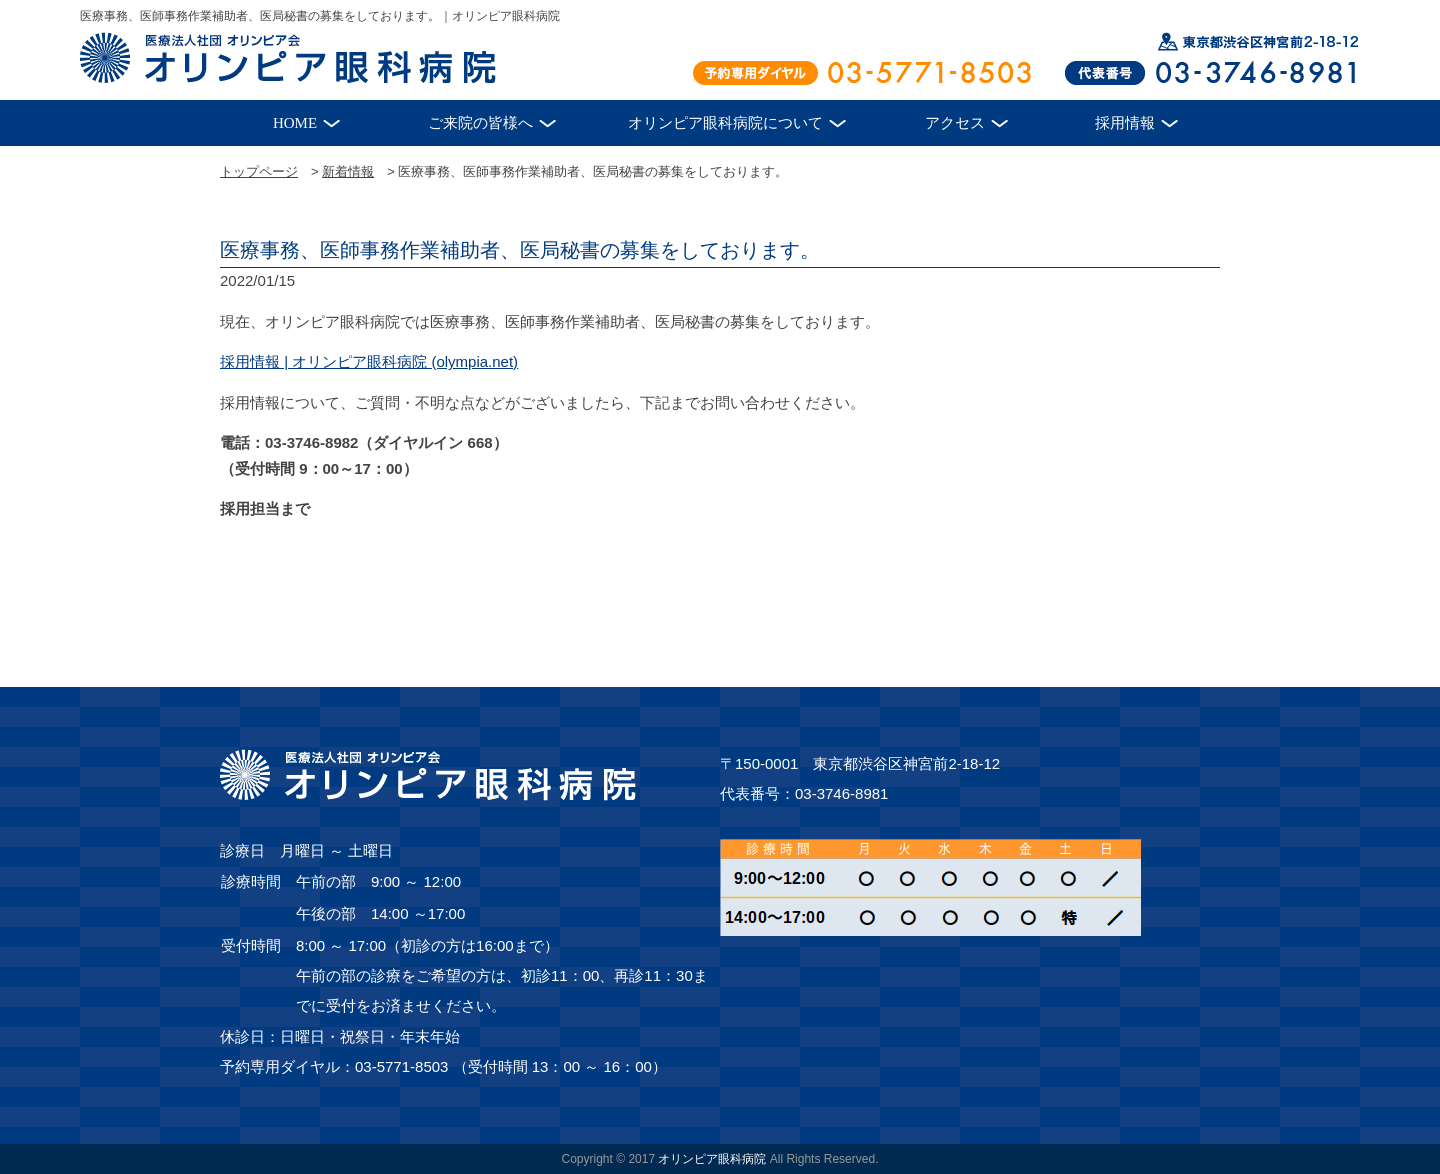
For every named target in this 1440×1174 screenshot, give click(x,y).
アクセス (955, 123)
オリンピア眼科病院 (712, 1159)
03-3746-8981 (841, 793)
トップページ (259, 171)
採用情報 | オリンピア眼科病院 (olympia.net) (369, 361)
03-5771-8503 (401, 1066)
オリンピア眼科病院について (725, 123)
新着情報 (348, 171)
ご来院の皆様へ (480, 123)
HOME (295, 123)
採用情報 (1125, 123)
